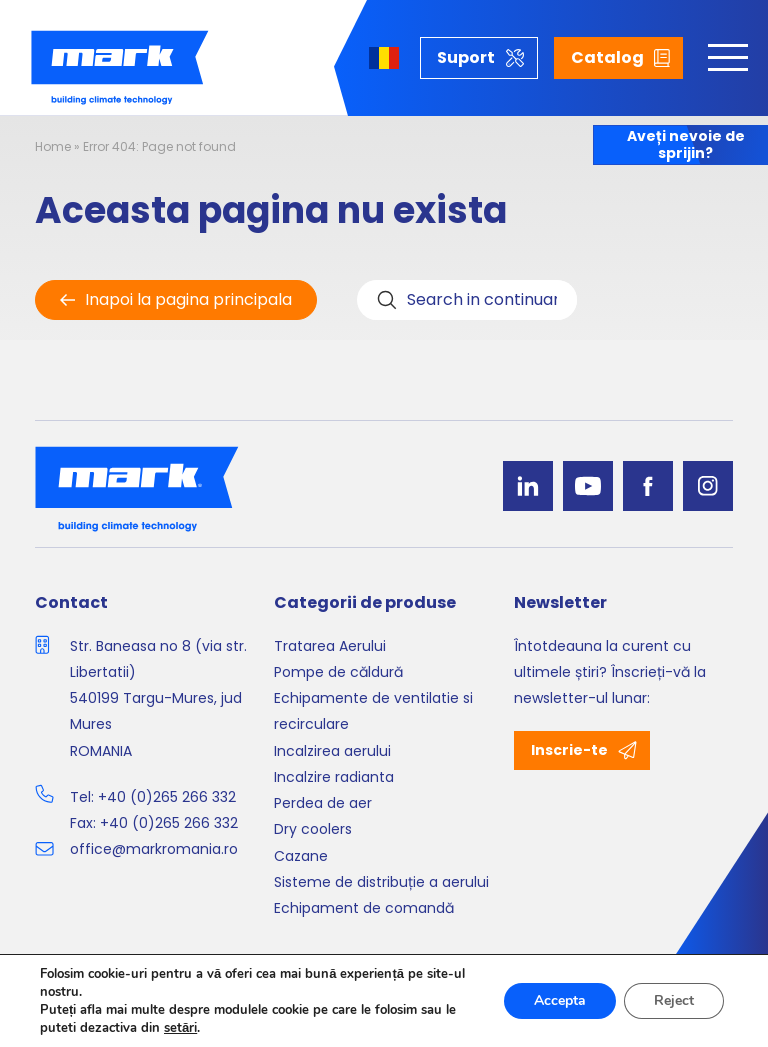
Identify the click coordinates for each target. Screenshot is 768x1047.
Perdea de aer (323, 803)
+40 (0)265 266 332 (167, 797)
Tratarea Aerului (330, 646)
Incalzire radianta (334, 777)
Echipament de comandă (364, 908)
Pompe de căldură (338, 672)
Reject (674, 1000)
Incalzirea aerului (332, 751)
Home (53, 146)
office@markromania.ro (154, 849)
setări (180, 1028)
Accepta (560, 1000)
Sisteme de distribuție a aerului (381, 882)
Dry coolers (313, 829)
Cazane (301, 856)
